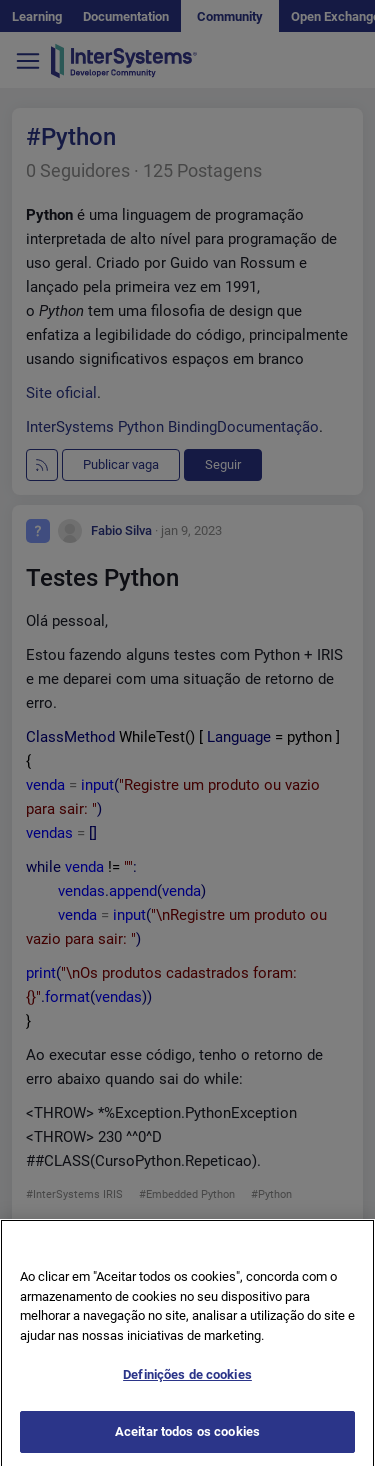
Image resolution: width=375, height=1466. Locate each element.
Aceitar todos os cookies (187, 1444)
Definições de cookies (187, 1387)
